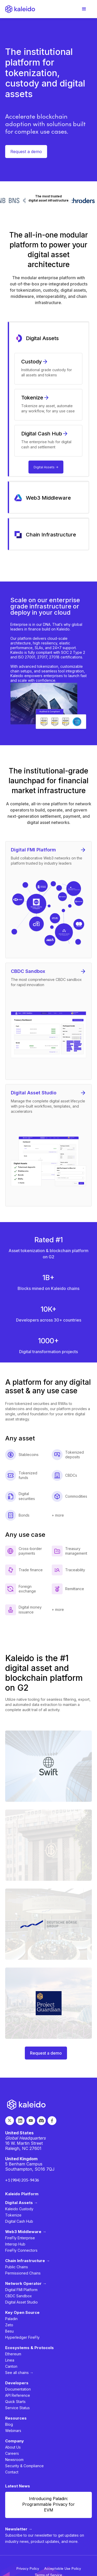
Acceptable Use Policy (62, 2568)
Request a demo (26, 151)
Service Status (17, 2408)
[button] (84, 9)
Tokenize (13, 2215)
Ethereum (13, 2354)
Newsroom (14, 2459)
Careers (12, 2453)
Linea (9, 2360)
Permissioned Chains (23, 2273)
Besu (9, 2331)
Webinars (13, 2430)
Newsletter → (18, 2529)
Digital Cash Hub (19, 2221)
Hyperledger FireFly (22, 2337)
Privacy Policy (27, 2568)
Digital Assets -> (46, 467)
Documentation (18, 2389)
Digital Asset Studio (21, 2302)
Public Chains (16, 2267)
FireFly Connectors (21, 2250)
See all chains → (19, 2372)
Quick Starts (15, 2401)
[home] (20, 9)
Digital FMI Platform (21, 2289)
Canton (11, 2366)
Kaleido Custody (19, 2209)
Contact (11, 2472)
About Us (13, 2447)
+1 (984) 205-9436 (22, 2179)
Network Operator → (26, 2283)
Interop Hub (15, 2244)
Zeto (9, 2325)
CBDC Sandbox (18, 2296)
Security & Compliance (24, 2466)
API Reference (17, 2395)
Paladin (11, 2318)
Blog (9, 2424)
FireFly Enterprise (20, 2238)
